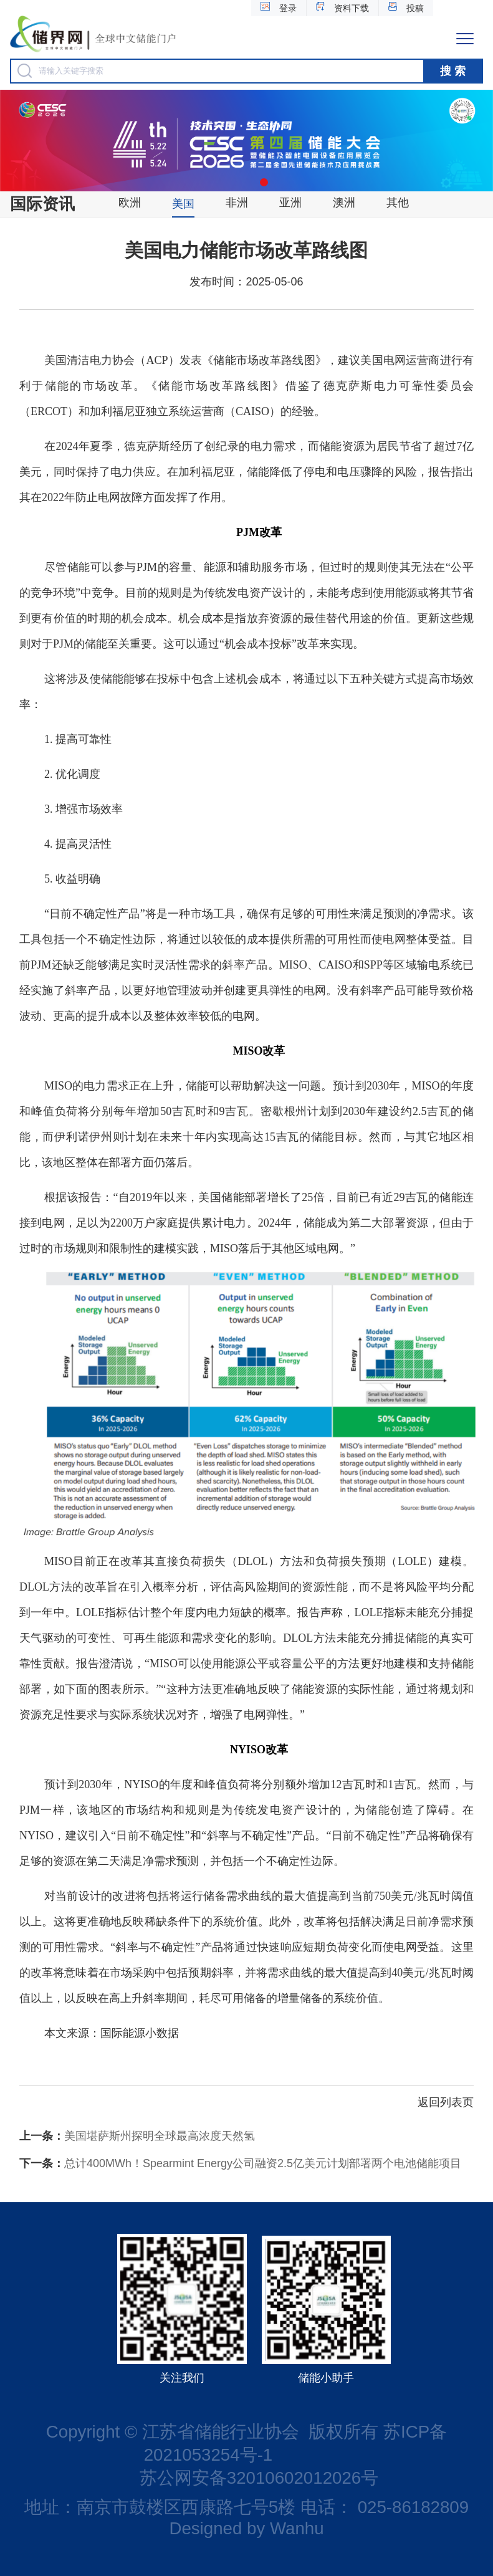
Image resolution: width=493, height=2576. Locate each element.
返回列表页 (446, 2102)
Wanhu (297, 2528)
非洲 (237, 202)
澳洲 (344, 202)
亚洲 (290, 202)
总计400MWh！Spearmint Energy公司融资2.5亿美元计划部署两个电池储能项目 (240, 2163)
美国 (183, 204)
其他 (397, 202)
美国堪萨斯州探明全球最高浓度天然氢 (137, 2136)
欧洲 (129, 202)
